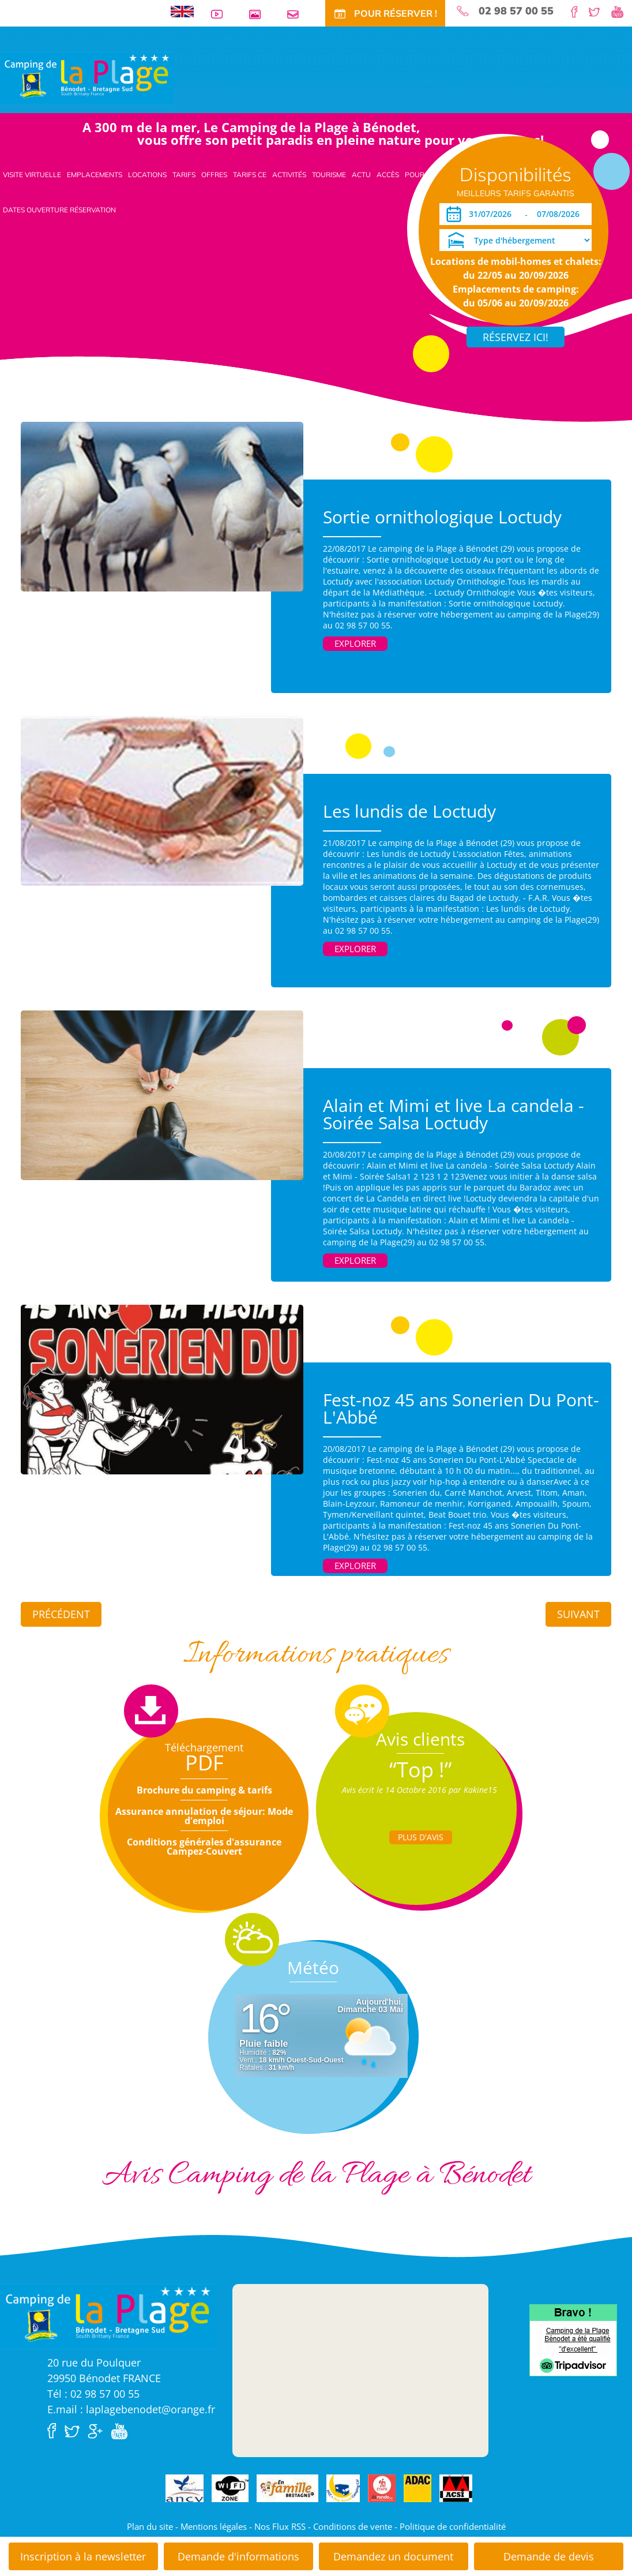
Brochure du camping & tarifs (204, 1790)
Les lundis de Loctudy (409, 811)
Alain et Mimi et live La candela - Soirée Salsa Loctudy (453, 1114)
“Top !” (420, 1769)
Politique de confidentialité (453, 2526)
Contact (297, 14)
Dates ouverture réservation (59, 209)
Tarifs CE (249, 174)
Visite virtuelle (32, 174)
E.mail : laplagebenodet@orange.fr (131, 2409)
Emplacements (94, 174)
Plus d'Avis (420, 1837)
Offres (214, 174)
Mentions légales (213, 2526)
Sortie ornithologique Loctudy (442, 517)
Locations (147, 174)
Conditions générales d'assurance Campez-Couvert (204, 1847)
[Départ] (561, 214)
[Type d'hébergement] (515, 240)
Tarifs (183, 174)
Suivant (578, 1614)
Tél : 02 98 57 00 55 (93, 2394)
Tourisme (329, 174)
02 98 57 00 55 (516, 11)
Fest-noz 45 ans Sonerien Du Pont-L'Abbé (461, 1408)
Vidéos (221, 14)
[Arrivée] (492, 214)
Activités (289, 174)
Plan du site (150, 2526)
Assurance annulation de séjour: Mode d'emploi (204, 1816)
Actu (361, 174)
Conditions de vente (352, 2526)
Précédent (61, 1614)
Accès (388, 174)
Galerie (259, 14)
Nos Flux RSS (280, 2526)
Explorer (355, 643)
